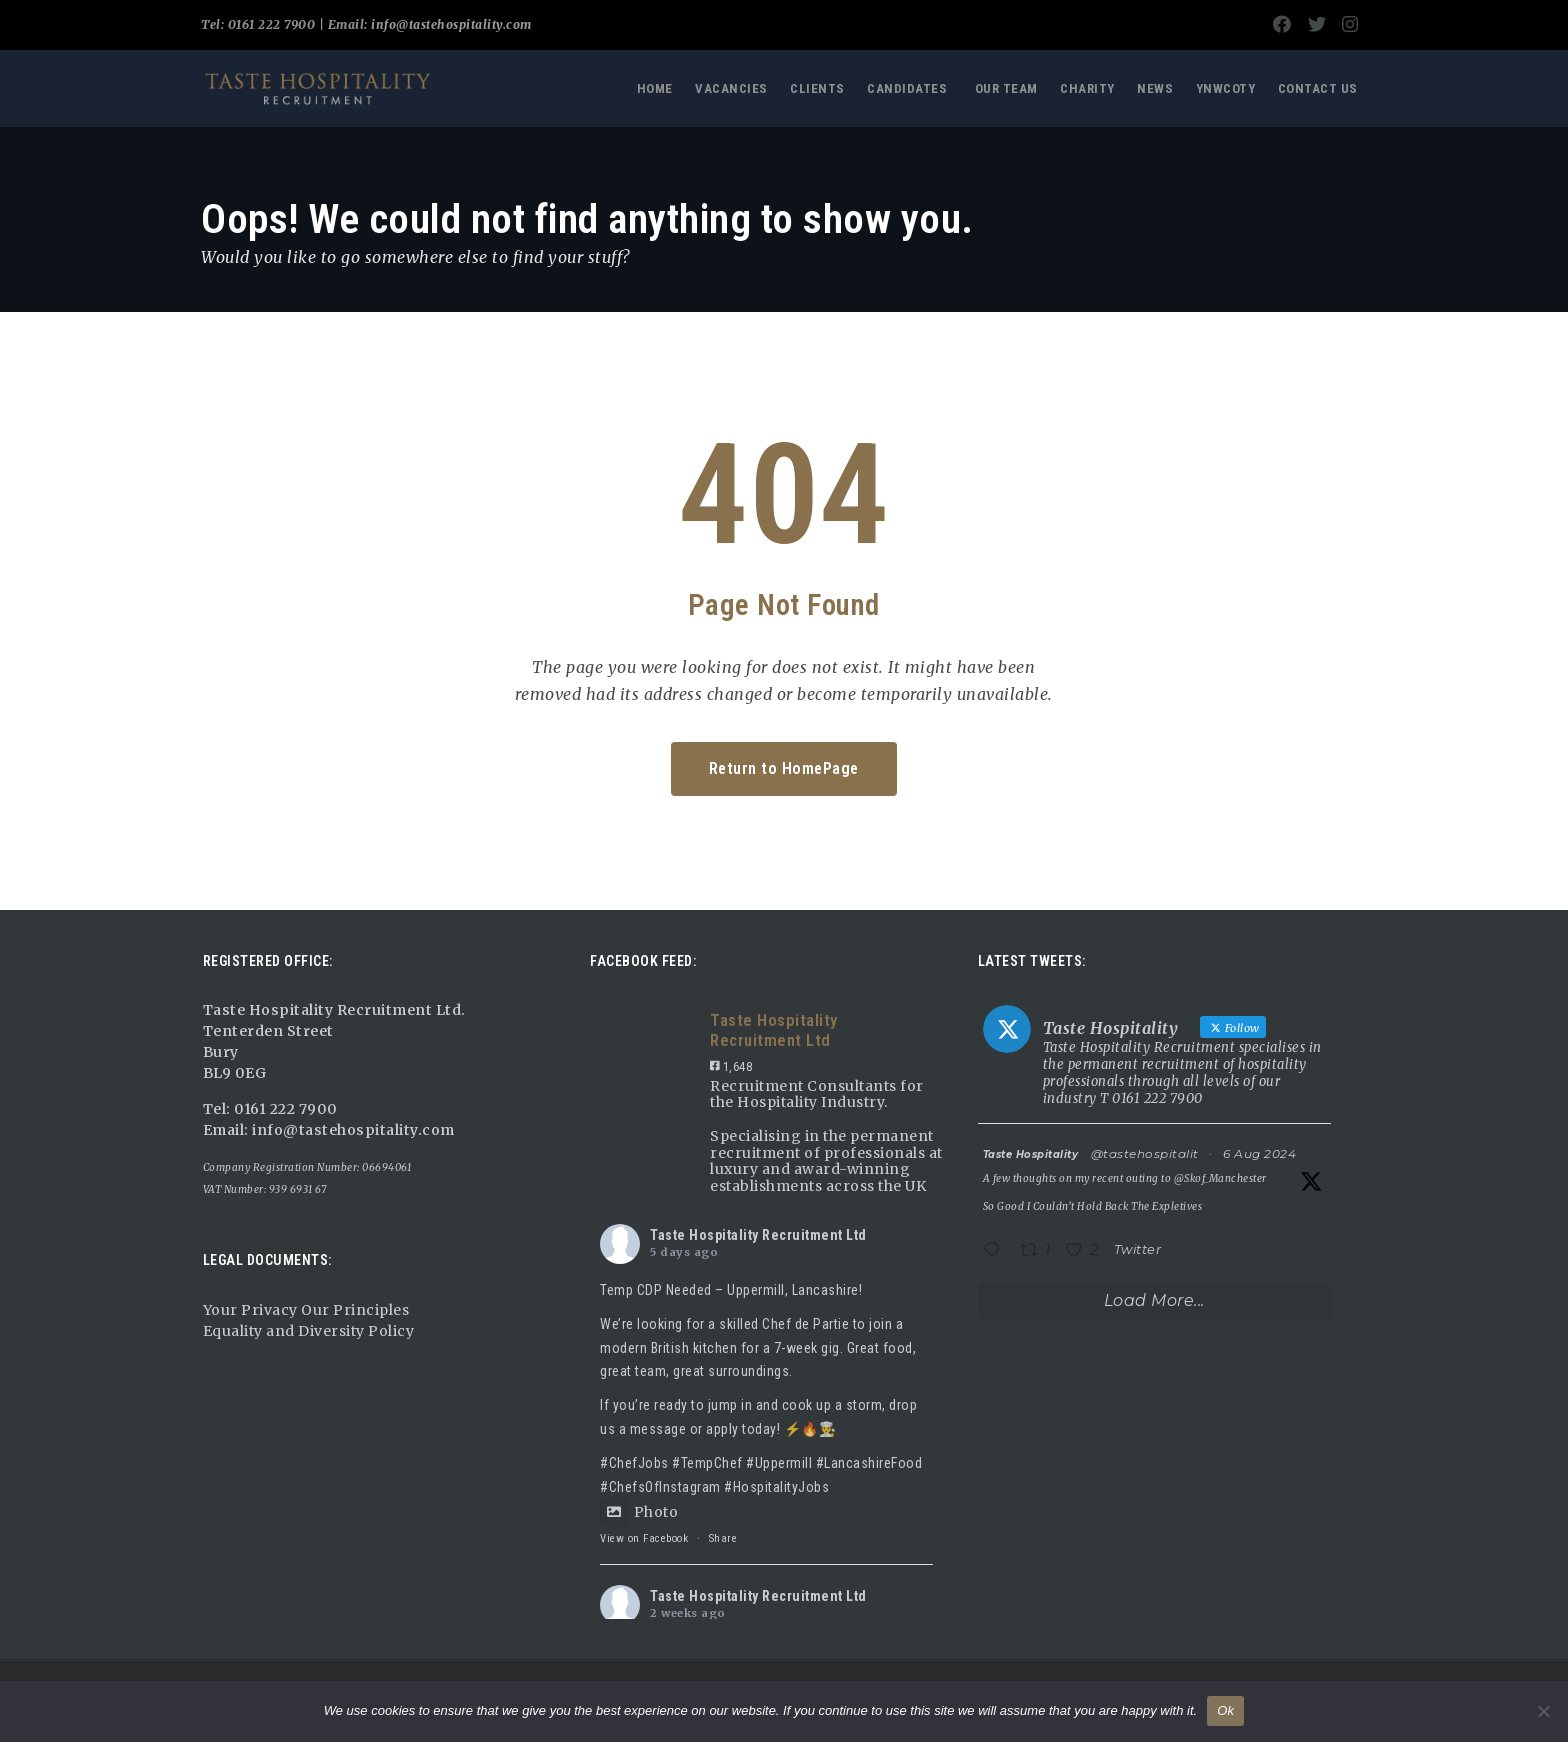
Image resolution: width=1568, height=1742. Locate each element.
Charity (1087, 88)
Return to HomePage (784, 768)
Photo (639, 1512)
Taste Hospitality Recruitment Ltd (758, 1235)
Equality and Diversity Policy (309, 1331)
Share (723, 1538)
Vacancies (731, 88)
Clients (817, 88)
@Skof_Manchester (1220, 1178)
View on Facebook (644, 1538)
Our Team (1006, 88)
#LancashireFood (869, 1463)
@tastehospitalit (1145, 1153)
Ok (1225, 1710)
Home (655, 88)
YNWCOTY (1226, 88)
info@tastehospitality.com (450, 24)
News (1155, 88)
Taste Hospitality (1031, 1154)
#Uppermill (779, 1463)
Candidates (907, 88)
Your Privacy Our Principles (306, 1310)
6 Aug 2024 (1259, 1153)
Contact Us (1318, 88)
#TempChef (707, 1463)
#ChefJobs (634, 1463)
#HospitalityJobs (776, 1487)
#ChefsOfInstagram (660, 1487)
